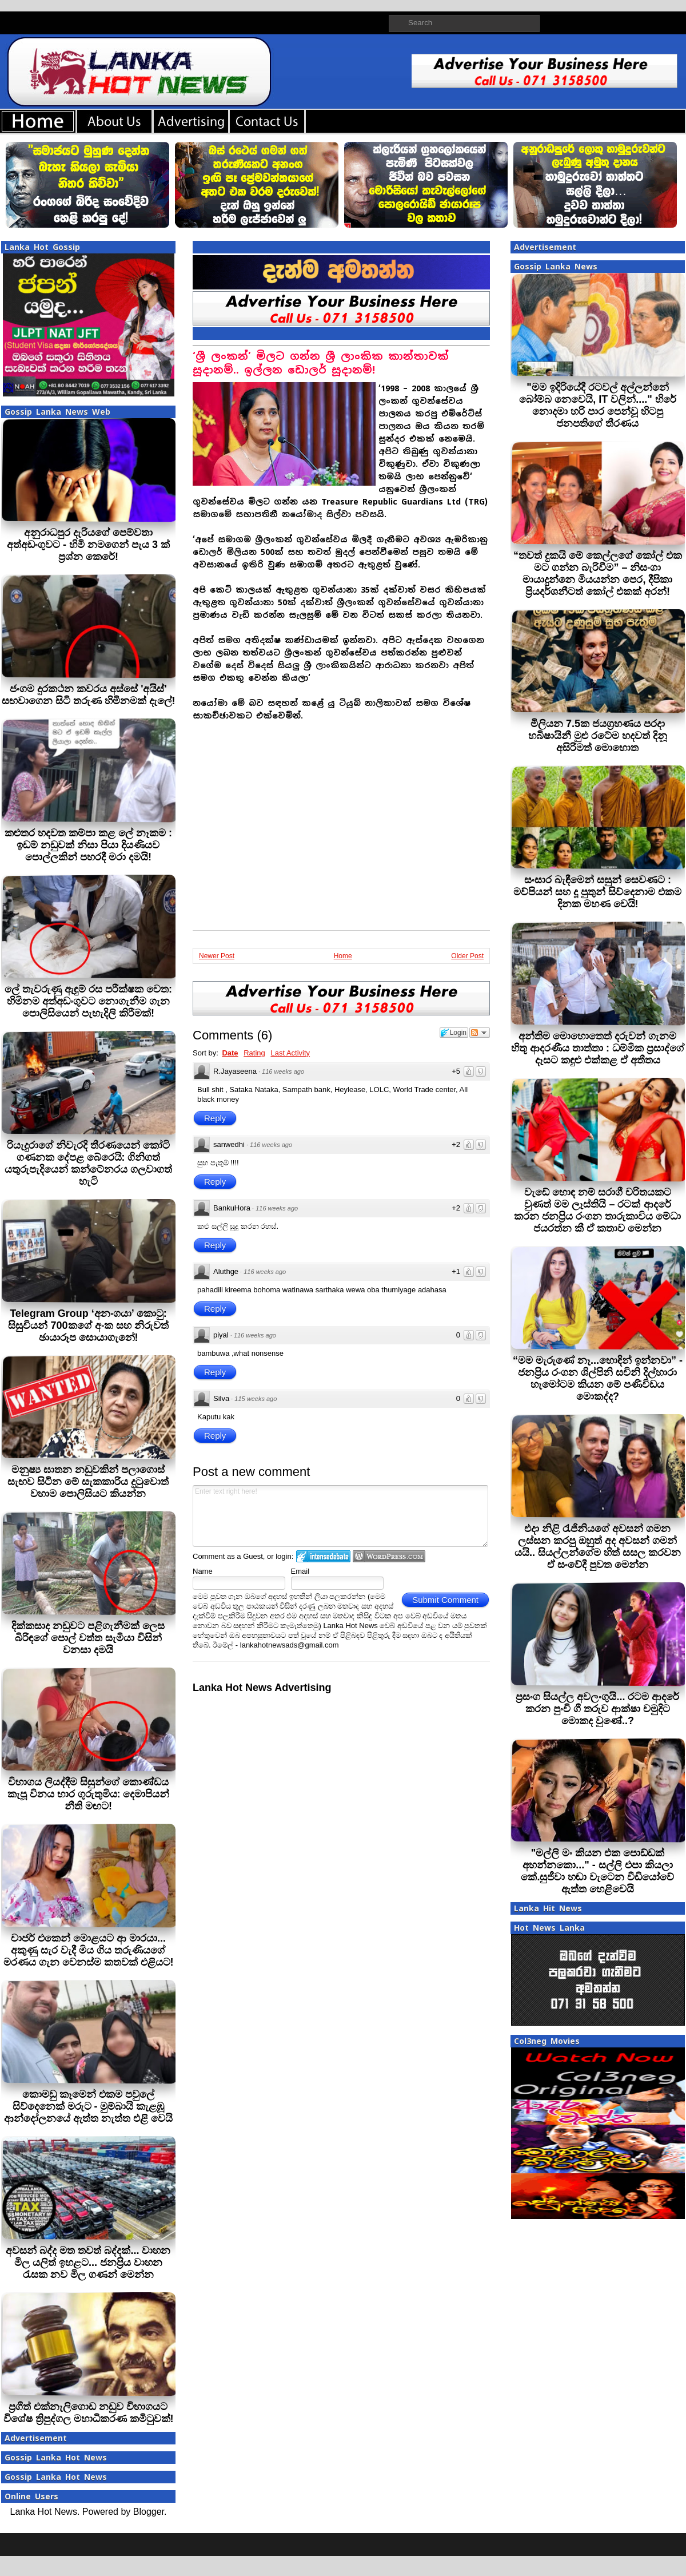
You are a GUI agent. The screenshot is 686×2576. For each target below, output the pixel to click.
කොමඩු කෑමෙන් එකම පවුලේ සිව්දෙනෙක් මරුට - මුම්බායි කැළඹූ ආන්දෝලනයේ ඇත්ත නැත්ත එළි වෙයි (88, 2106)
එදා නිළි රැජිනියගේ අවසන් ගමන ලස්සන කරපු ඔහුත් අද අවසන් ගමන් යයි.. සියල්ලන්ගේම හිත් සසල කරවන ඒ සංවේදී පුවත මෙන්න (597, 1546)
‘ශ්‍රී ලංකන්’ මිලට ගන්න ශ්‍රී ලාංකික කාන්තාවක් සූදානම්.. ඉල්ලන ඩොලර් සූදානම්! (321, 363)
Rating (254, 1053)
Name (203, 1571)
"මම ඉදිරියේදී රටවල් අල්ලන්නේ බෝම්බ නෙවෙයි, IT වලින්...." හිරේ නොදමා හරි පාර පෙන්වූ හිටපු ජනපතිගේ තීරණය (597, 405)
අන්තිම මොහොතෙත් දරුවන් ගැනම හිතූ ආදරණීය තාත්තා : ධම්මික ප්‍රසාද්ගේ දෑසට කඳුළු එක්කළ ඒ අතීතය (597, 1048)
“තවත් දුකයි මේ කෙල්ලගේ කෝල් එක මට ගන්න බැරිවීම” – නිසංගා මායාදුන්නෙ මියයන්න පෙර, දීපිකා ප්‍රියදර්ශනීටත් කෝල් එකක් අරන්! (597, 573)
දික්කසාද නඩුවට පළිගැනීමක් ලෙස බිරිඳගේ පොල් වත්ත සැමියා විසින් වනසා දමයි (88, 1638)
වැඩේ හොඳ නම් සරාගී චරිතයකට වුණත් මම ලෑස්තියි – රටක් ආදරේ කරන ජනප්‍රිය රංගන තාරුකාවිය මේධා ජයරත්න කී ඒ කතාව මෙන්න (597, 1210)
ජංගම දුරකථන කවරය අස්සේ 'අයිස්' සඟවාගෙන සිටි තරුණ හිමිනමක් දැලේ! (89, 694)
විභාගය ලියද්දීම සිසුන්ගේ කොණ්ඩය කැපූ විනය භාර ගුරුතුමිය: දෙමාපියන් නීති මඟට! (88, 1794)
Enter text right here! (340, 1516)
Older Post (467, 956)
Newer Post (216, 956)
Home (343, 956)
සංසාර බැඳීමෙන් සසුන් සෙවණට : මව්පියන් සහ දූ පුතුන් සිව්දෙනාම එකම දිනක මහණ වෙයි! (597, 892)
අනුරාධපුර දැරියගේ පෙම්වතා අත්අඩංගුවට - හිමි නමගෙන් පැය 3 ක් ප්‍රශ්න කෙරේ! (88, 544)
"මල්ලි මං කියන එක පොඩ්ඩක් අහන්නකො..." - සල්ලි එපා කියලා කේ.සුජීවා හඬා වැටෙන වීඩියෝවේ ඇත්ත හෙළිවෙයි (597, 1871)
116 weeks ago (283, 1071)
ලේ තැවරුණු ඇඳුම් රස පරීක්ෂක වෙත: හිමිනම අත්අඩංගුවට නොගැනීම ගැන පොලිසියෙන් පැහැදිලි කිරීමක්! (88, 1001)
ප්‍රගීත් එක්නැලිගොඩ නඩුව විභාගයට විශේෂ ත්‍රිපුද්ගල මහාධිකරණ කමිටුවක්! (88, 2412)
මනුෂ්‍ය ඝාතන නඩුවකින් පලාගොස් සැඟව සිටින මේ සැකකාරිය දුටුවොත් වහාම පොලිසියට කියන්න (88, 1481)
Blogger (148, 2512)
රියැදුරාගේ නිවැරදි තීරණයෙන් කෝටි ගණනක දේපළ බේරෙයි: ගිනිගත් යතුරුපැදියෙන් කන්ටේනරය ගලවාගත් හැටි (88, 1163)
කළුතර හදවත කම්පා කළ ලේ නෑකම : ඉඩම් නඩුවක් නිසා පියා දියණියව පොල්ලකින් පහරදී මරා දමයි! (88, 845)
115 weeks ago (255, 1398)
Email (300, 1571)
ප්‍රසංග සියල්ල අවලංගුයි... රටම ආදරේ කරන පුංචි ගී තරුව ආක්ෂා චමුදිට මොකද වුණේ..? (597, 1708)
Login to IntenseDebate (323, 1556)
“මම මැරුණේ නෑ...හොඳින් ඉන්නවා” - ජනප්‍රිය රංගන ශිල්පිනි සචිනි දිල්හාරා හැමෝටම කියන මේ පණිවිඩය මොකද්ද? (598, 1378)
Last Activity (290, 1053)
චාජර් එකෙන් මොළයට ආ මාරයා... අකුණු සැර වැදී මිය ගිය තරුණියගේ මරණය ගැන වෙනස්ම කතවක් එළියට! (88, 1950)
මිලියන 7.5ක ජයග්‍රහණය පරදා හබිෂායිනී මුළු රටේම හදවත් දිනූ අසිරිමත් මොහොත (597, 735)
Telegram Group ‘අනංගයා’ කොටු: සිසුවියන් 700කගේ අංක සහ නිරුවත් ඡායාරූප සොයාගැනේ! (88, 1325)
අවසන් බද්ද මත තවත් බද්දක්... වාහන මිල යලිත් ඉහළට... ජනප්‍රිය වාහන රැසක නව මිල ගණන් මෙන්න (88, 2262)
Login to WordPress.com (389, 1556)
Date (230, 1053)
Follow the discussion (479, 1032)
